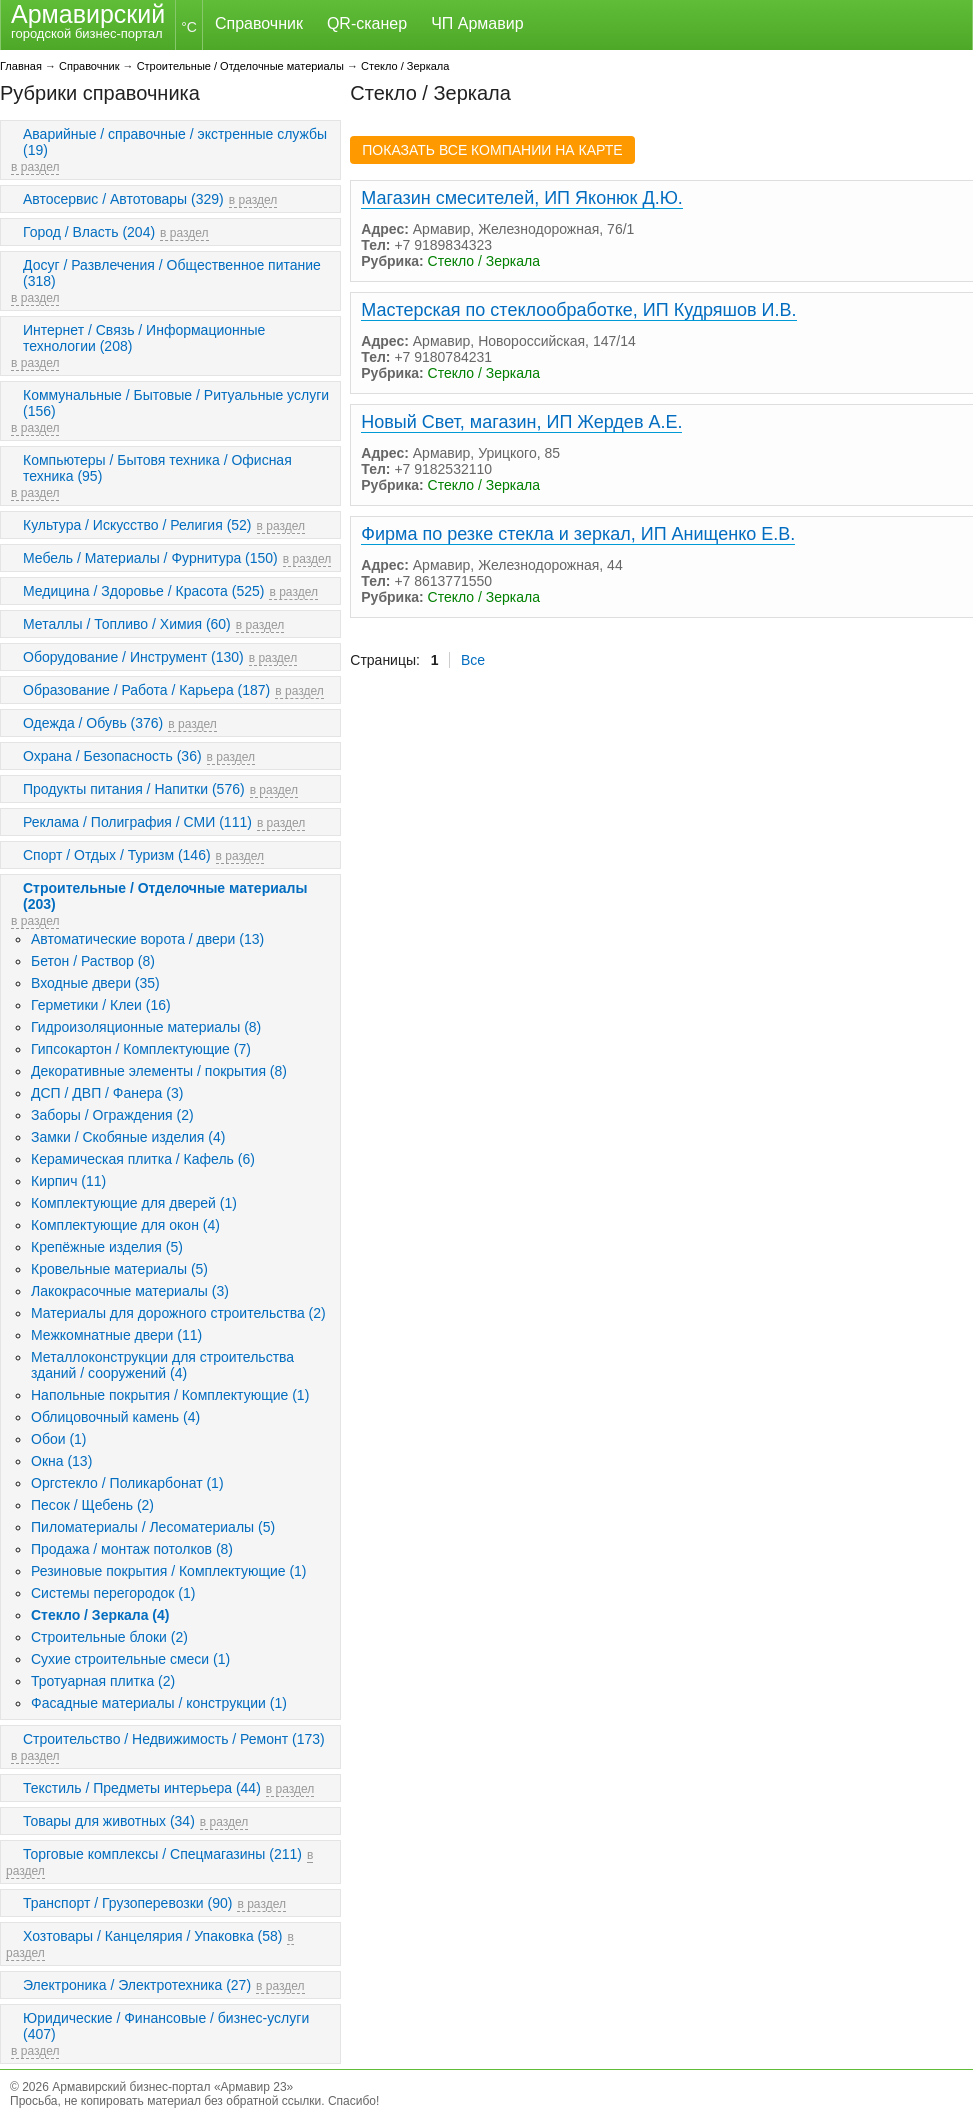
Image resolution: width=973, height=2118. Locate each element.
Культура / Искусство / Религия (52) (137, 525)
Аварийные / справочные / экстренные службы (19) (175, 142)
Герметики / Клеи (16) (101, 1005)
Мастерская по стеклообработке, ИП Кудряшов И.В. (578, 310)
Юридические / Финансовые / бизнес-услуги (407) (166, 2026)
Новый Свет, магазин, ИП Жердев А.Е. (521, 422)
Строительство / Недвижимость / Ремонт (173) (174, 1739)
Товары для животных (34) (109, 1821)
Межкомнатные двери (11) (116, 1335)
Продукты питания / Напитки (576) (134, 789)
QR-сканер (367, 23)
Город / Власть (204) (89, 232)
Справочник (259, 23)
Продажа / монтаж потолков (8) (132, 1549)
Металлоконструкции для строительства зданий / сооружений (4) (162, 1365)
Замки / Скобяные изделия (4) (128, 1137)
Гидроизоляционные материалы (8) (146, 1027)
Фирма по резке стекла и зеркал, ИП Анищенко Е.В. (578, 534)
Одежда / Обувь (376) (93, 723)
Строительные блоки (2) (109, 1637)
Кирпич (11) (68, 1181)
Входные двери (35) (95, 983)
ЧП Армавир (477, 23)
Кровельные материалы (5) (119, 1269)
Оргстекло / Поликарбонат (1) (127, 1483)
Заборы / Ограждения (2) (112, 1115)
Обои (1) (59, 1439)
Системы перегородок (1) (113, 1593)
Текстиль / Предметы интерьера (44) (142, 1788)
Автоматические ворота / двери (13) (147, 939)
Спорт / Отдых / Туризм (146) (117, 855)
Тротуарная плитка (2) (103, 1681)
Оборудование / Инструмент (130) (133, 657)
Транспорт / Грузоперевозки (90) (127, 1903)
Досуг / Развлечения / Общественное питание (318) (172, 273)
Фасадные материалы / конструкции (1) (159, 1703)
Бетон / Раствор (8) (93, 961)
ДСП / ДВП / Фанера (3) (107, 1093)
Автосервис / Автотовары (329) (123, 199)
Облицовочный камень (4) (115, 1417)
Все (473, 660)
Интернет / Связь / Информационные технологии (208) (144, 338)
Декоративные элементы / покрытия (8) (159, 1071)
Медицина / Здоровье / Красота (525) (143, 591)
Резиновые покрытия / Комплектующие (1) (169, 1571)
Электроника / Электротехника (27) (137, 1985)
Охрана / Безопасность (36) (112, 756)
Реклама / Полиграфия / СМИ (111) (137, 822)
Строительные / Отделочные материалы (240, 66)
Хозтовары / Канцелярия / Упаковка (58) (152, 1936)
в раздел (35, 167)
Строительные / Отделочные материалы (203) (165, 896)
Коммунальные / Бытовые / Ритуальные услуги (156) (176, 403)
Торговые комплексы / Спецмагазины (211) (162, 1854)
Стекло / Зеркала (405, 66)
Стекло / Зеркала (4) (100, 1615)
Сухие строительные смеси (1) (130, 1659)
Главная (21, 66)
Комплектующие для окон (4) (125, 1225)
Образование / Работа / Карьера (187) (146, 690)
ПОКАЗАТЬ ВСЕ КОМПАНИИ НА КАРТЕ (492, 150)
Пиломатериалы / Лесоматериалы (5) (153, 1527)
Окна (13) (61, 1461)
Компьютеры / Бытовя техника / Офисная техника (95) (157, 468)
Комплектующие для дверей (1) (134, 1203)
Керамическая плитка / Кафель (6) (143, 1159)
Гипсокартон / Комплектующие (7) (141, 1049)
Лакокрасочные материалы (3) (130, 1291)
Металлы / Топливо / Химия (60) (127, 624)
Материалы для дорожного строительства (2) (178, 1313)
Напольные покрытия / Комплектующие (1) (170, 1395)
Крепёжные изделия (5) (107, 1247)
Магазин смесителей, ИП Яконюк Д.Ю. (522, 198)
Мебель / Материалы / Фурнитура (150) (150, 558)
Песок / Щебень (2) (92, 1505)
